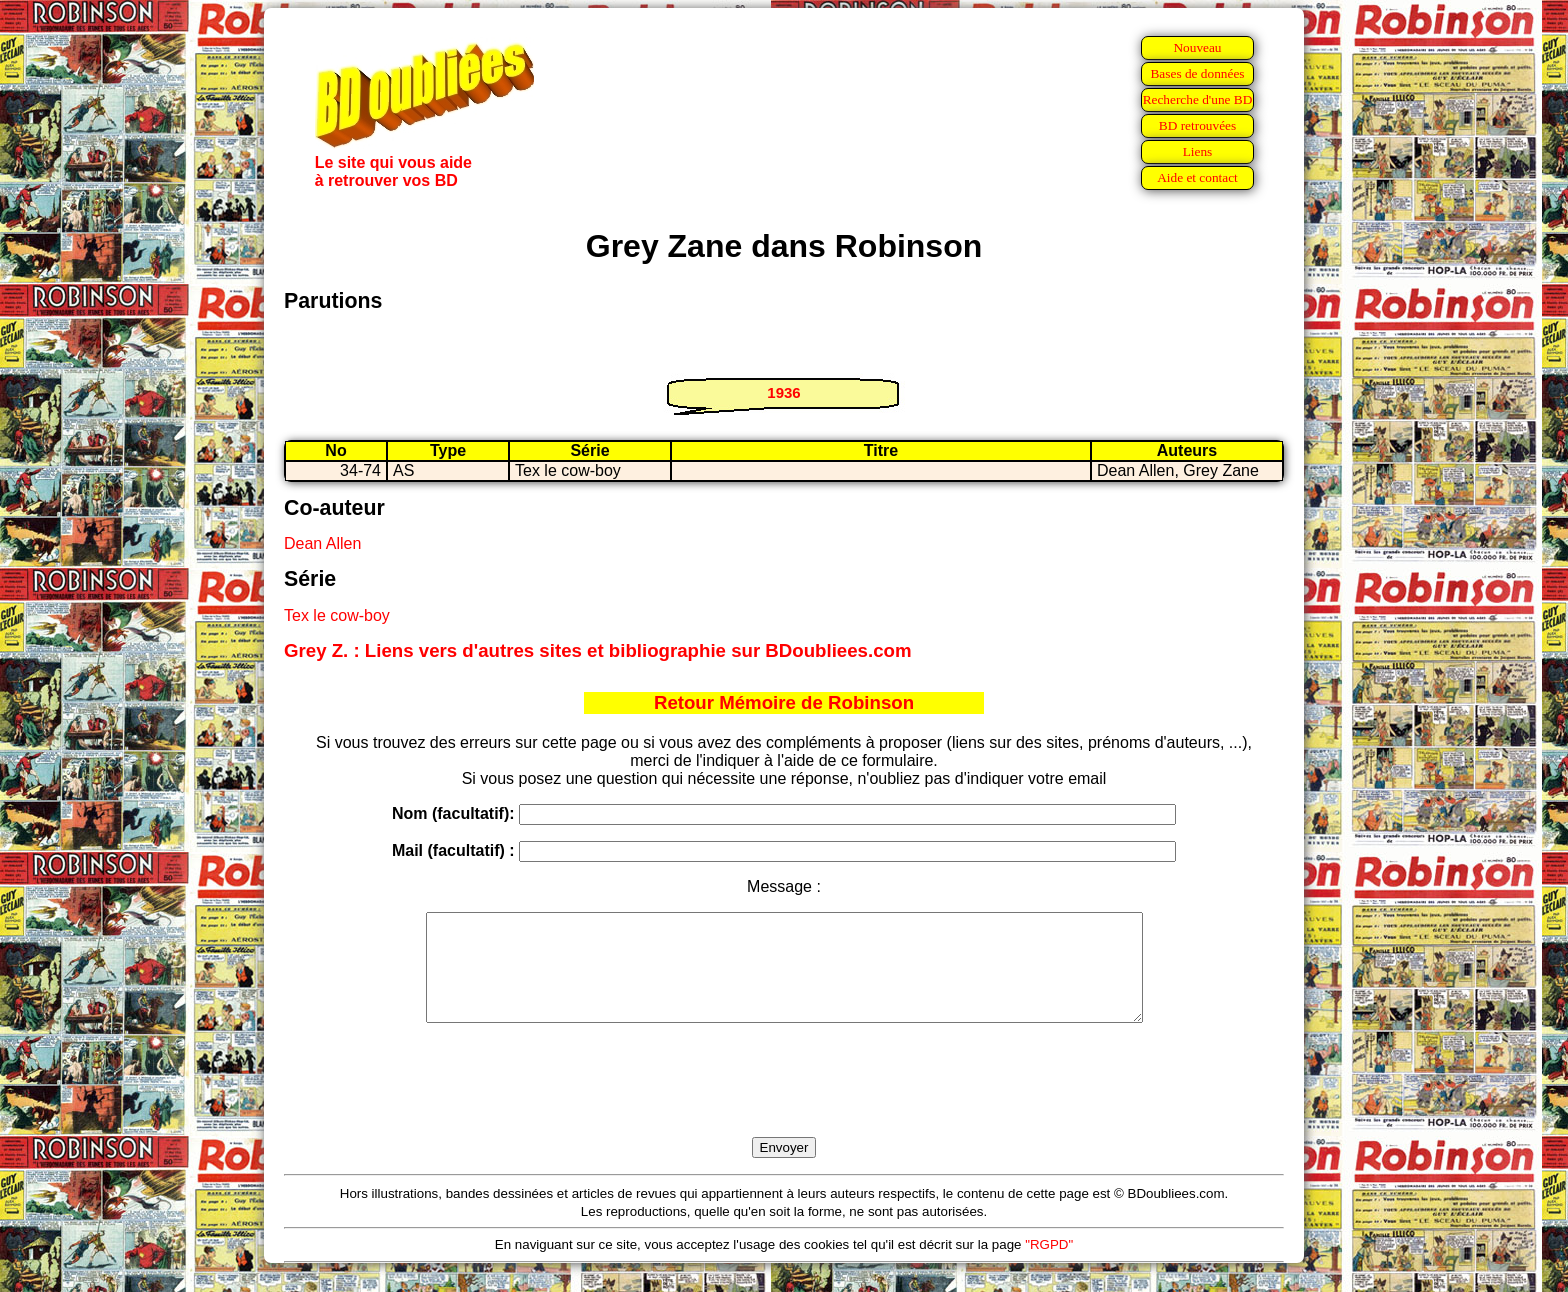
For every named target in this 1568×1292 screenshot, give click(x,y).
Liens (1198, 151)
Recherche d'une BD (1198, 99)
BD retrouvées (1197, 125)
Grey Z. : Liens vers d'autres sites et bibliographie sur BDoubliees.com (598, 650)
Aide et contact (1197, 177)
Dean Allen (322, 543)
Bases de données (1197, 73)
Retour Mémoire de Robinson (784, 702)
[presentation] (784, 1103)
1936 (783, 392)
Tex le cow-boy (337, 615)
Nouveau (1197, 47)
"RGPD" (1049, 1265)
